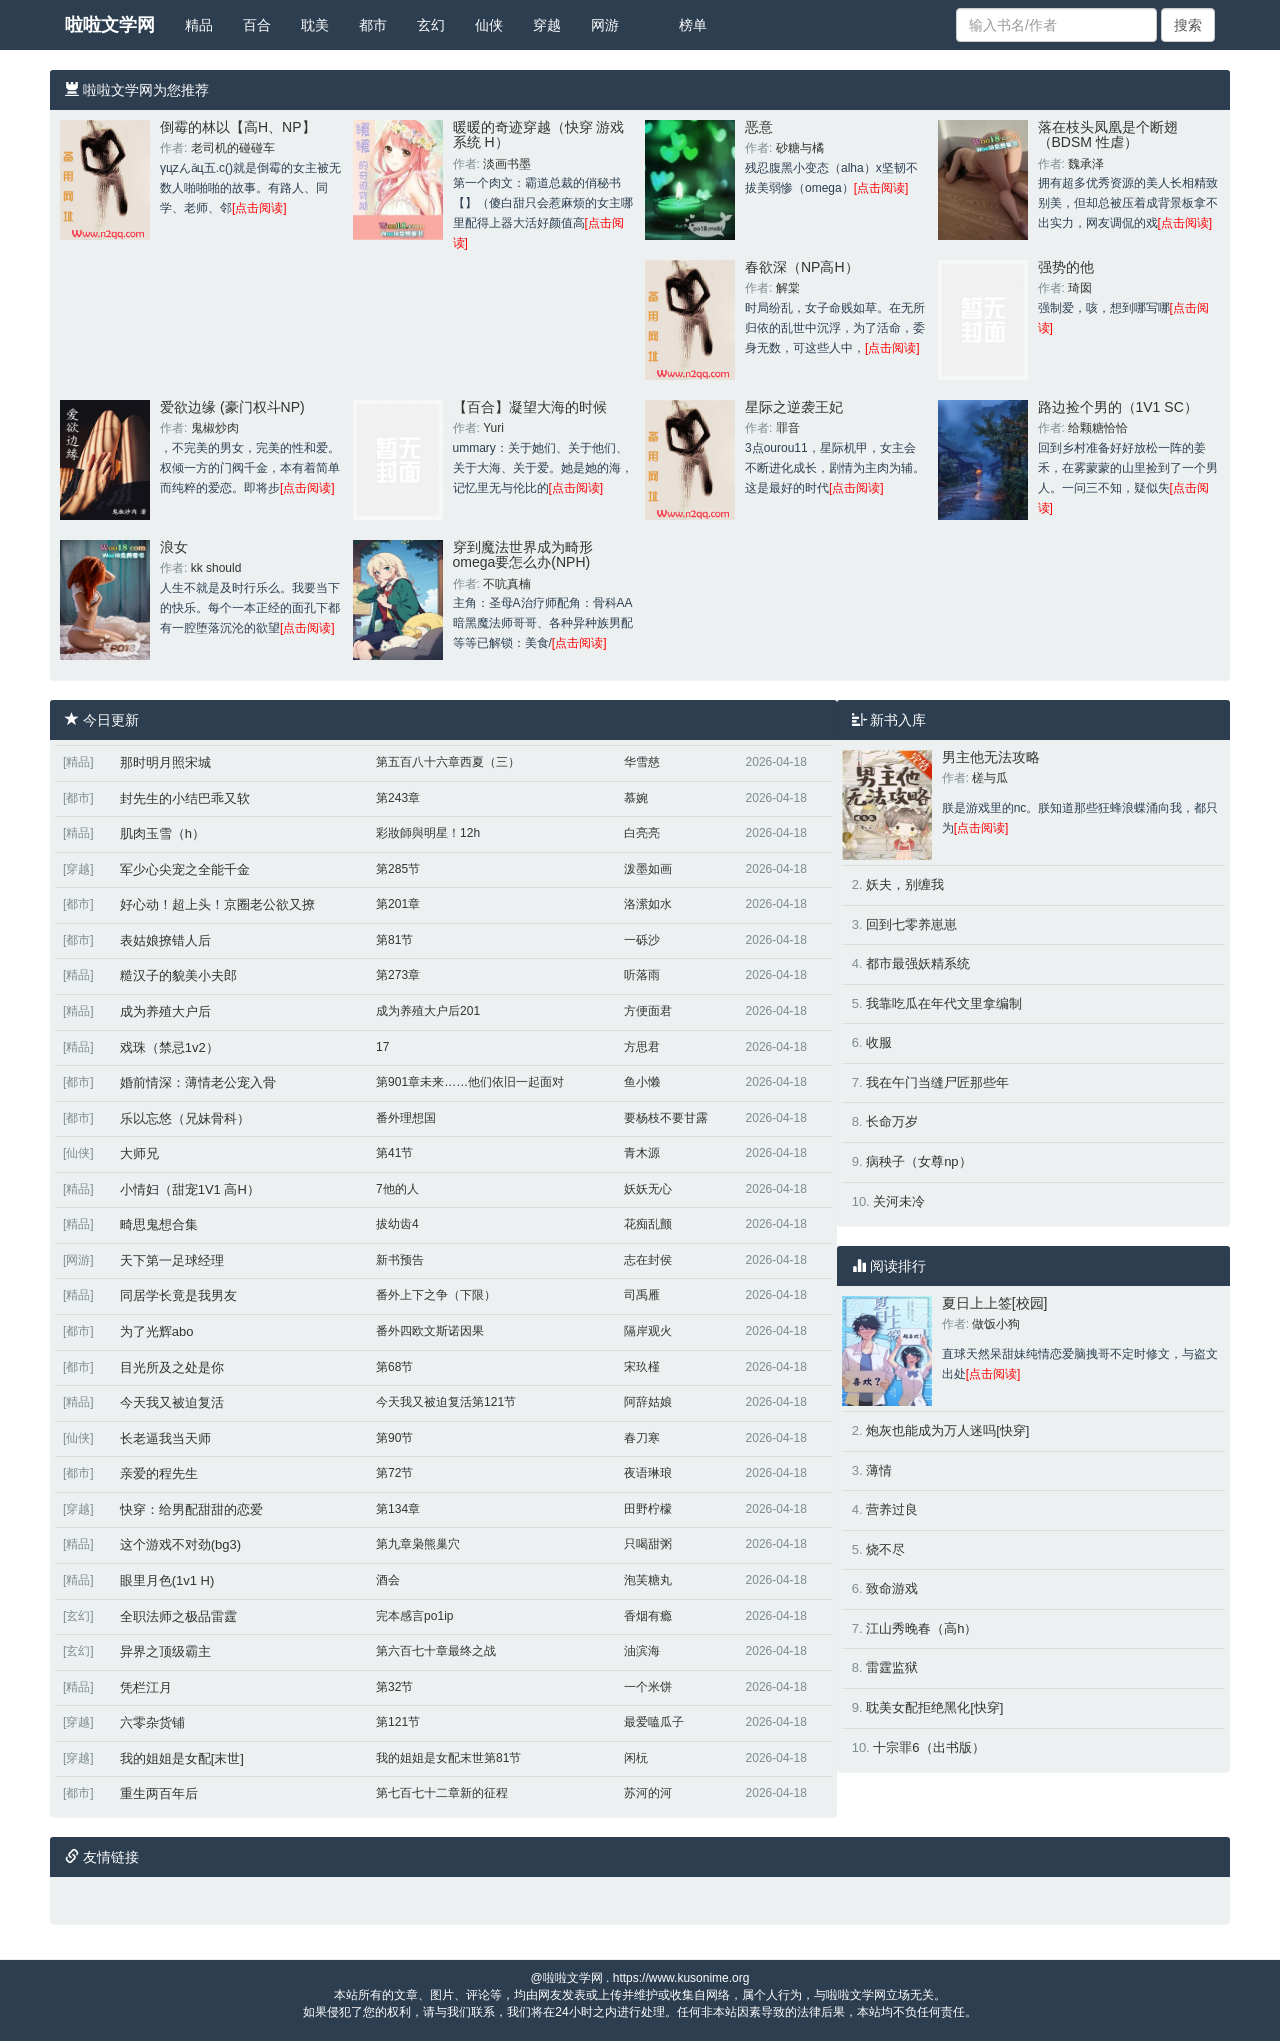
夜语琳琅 (648, 1473)
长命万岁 (892, 1121)
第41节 (394, 1153)
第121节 (398, 1722)
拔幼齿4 (397, 1224)
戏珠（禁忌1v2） (169, 1047)
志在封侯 (648, 1260)
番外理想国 (406, 1118)
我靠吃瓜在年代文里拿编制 (944, 1003)
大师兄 (139, 1153)
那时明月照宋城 (165, 762)
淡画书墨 (507, 164)
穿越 (547, 25)
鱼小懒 (642, 1082)
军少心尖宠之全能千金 (185, 869)
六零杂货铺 (152, 1722)
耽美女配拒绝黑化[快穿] (934, 1707)
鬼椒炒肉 (215, 428)
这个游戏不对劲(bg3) (180, 1544)
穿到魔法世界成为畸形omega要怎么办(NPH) (523, 554)
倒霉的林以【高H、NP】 (238, 127)
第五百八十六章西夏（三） (448, 762)
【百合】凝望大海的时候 (530, 407)
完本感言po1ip (414, 1616)
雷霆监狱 (892, 1667)
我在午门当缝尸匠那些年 (937, 1082)
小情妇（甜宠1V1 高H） (190, 1189)
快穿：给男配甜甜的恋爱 (191, 1509)
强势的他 (1066, 267)
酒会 (388, 1580)
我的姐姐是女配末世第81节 (448, 1758)
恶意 (759, 127)
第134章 (398, 1509)
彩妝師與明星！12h (428, 833)
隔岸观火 (648, 1331)
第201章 (398, 904)
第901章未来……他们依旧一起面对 (470, 1082)
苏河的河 (648, 1793)
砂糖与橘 (800, 148)
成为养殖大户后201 (428, 1011)
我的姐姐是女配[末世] (182, 1758)
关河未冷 (899, 1201)
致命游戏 (892, 1588)
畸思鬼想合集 (159, 1224)
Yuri (493, 428)
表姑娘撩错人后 (165, 940)
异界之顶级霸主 (165, 1651)
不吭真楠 (507, 584)
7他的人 (397, 1189)
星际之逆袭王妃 (794, 407)
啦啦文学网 (110, 25)
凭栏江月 (146, 1687)
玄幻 (431, 25)
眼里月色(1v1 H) (167, 1580)
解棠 (788, 288)
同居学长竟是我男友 (178, 1295)
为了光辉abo (157, 1331)
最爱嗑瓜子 (654, 1722)
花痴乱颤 (648, 1224)
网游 (605, 25)
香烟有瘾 (648, 1616)
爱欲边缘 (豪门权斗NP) (232, 407)
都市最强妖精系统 (918, 963)
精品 (199, 25)
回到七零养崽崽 (911, 924)
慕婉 (636, 798)
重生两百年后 (159, 1793)
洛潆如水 (648, 904)
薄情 (879, 1470)
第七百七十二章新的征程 (442, 1793)
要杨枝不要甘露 (666, 1118)
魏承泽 (1086, 164)
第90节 (394, 1438)
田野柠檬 (648, 1509)
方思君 (642, 1047)
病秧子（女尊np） (918, 1161)
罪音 (788, 428)
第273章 (398, 975)
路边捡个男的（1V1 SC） (1118, 407)
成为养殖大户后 (165, 1011)
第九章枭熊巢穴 (418, 1544)
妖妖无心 (648, 1189)
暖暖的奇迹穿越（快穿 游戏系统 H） (539, 134)
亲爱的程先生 (159, 1473)
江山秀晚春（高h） (921, 1628)
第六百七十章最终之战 (436, 1651)
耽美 (315, 25)
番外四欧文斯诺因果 (430, 1331)
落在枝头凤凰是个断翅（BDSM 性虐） (1108, 134)
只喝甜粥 (648, 1544)
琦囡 (1080, 288)
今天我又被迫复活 (172, 1402)
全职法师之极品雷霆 (178, 1616)
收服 (879, 1042)
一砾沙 (642, 940)
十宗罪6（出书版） (928, 1747)
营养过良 (892, 1509)
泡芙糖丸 (648, 1580)
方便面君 (648, 1011)
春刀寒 (642, 1438)
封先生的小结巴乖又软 (185, 798)
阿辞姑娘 (648, 1402)
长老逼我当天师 (165, 1438)
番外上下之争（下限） (436, 1295)
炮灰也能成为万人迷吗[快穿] (947, 1430)
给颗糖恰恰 (1098, 428)
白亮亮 (642, 833)
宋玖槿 (642, 1367)
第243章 (398, 798)
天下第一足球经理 (172, 1260)
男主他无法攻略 (991, 757)
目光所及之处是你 (172, 1367)
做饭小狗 (996, 1324)
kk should (216, 568)
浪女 (174, 547)
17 (382, 1047)
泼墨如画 (648, 869)
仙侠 (489, 25)
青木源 (642, 1153)
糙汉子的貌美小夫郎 (178, 975)
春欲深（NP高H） (802, 267)
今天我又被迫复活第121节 (446, 1402)
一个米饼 (648, 1687)
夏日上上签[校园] (995, 1303)
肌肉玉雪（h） (162, 833)
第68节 (394, 1367)
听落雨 (642, 975)
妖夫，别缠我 (905, 884)
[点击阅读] (259, 208)
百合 (257, 25)
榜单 (693, 25)
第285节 (398, 869)
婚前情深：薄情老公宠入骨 (198, 1082)
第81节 (394, 940)
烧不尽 (885, 1549)
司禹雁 (642, 1295)
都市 (373, 25)
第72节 (394, 1473)
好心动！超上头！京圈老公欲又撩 (217, 904)
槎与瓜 (990, 778)
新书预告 (400, 1260)
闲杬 (636, 1758)
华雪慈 (642, 762)
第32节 (394, 1687)
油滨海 (642, 1651)
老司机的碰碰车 (233, 148)
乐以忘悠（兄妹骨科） (185, 1118)
